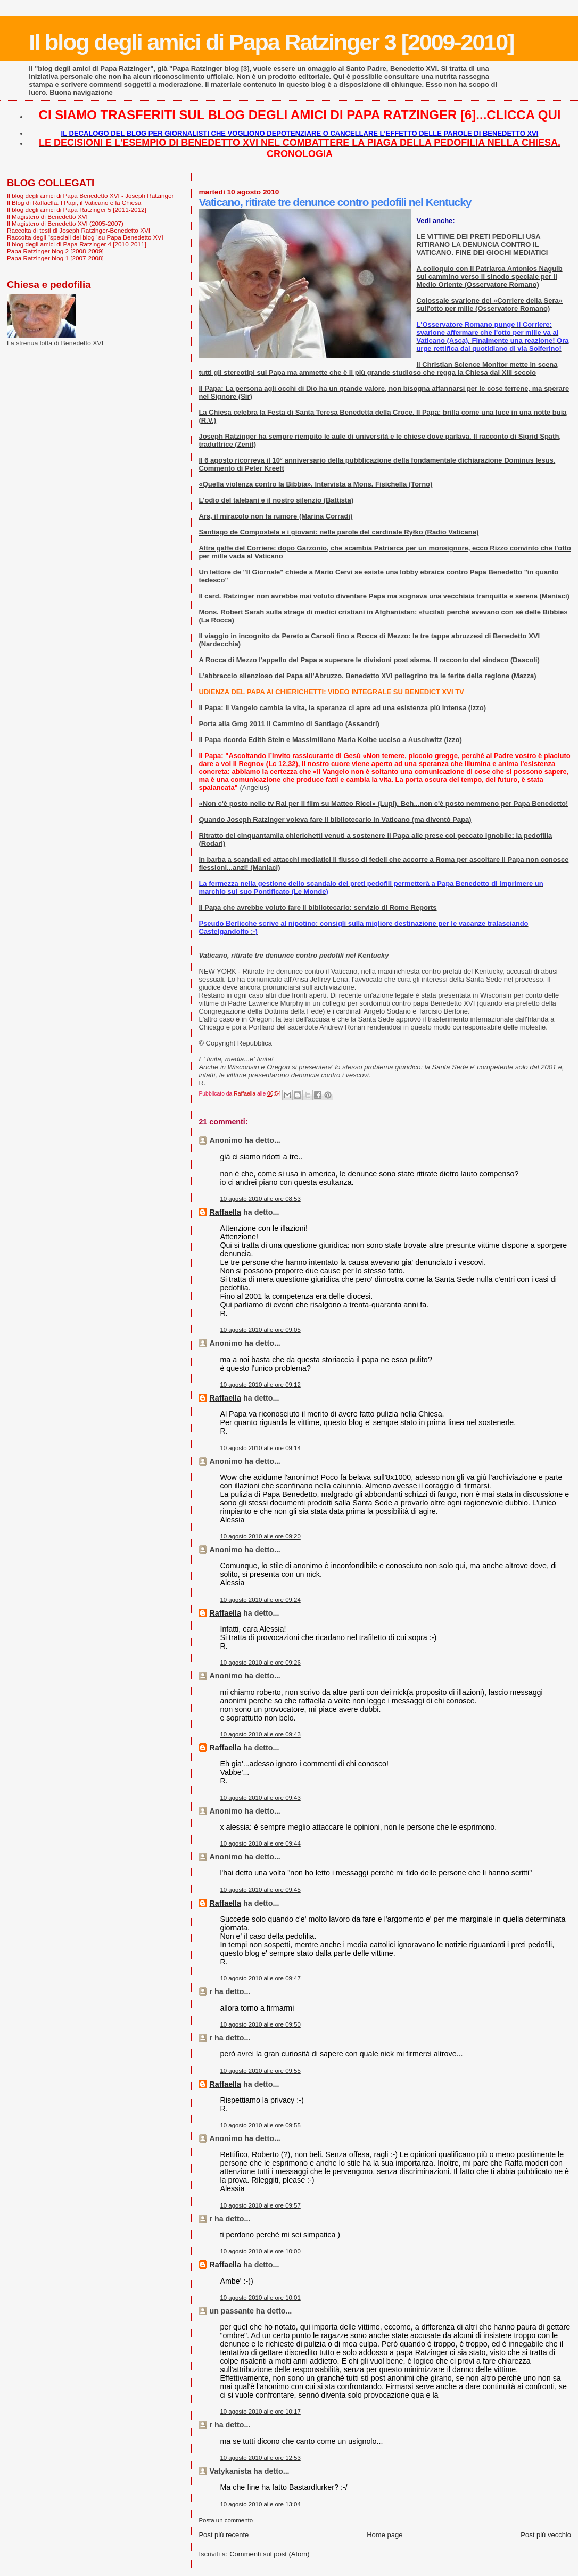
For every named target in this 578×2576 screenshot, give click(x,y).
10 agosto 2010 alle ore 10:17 (260, 2411)
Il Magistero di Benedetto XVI (47, 216)
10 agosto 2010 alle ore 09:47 (260, 1978)
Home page (384, 2535)
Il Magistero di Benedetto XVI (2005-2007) (65, 223)
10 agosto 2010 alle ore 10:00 (260, 2251)
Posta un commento (226, 2520)
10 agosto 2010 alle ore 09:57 (260, 2205)
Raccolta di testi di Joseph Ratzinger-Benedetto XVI (78, 230)
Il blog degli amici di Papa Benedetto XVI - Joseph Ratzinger (90, 195)
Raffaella (225, 1212)
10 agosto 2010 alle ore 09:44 (260, 1843)
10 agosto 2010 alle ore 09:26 (260, 1662)
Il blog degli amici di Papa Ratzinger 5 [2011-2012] (76, 209)
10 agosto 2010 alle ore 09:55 (260, 2071)
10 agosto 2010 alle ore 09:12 (260, 1384)
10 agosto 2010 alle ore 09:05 (260, 1330)
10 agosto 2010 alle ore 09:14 (260, 1448)
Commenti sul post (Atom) (269, 2554)
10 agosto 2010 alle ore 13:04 (260, 2504)
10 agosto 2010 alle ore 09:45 (260, 1890)
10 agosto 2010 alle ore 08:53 (260, 1199)
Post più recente (224, 2535)
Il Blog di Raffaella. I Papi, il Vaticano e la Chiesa (74, 202)
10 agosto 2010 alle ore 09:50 (260, 2024)
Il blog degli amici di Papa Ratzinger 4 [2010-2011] (76, 244)
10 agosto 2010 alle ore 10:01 (260, 2297)
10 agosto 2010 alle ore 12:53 (260, 2458)
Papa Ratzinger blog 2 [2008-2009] (55, 251)
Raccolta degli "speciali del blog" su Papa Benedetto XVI (85, 237)
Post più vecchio (546, 2535)
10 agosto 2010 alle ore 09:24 (260, 1599)
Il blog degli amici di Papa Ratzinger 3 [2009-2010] (271, 42)
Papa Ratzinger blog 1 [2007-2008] (55, 257)
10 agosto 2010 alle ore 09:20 (260, 1536)
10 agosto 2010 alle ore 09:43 (260, 1734)
